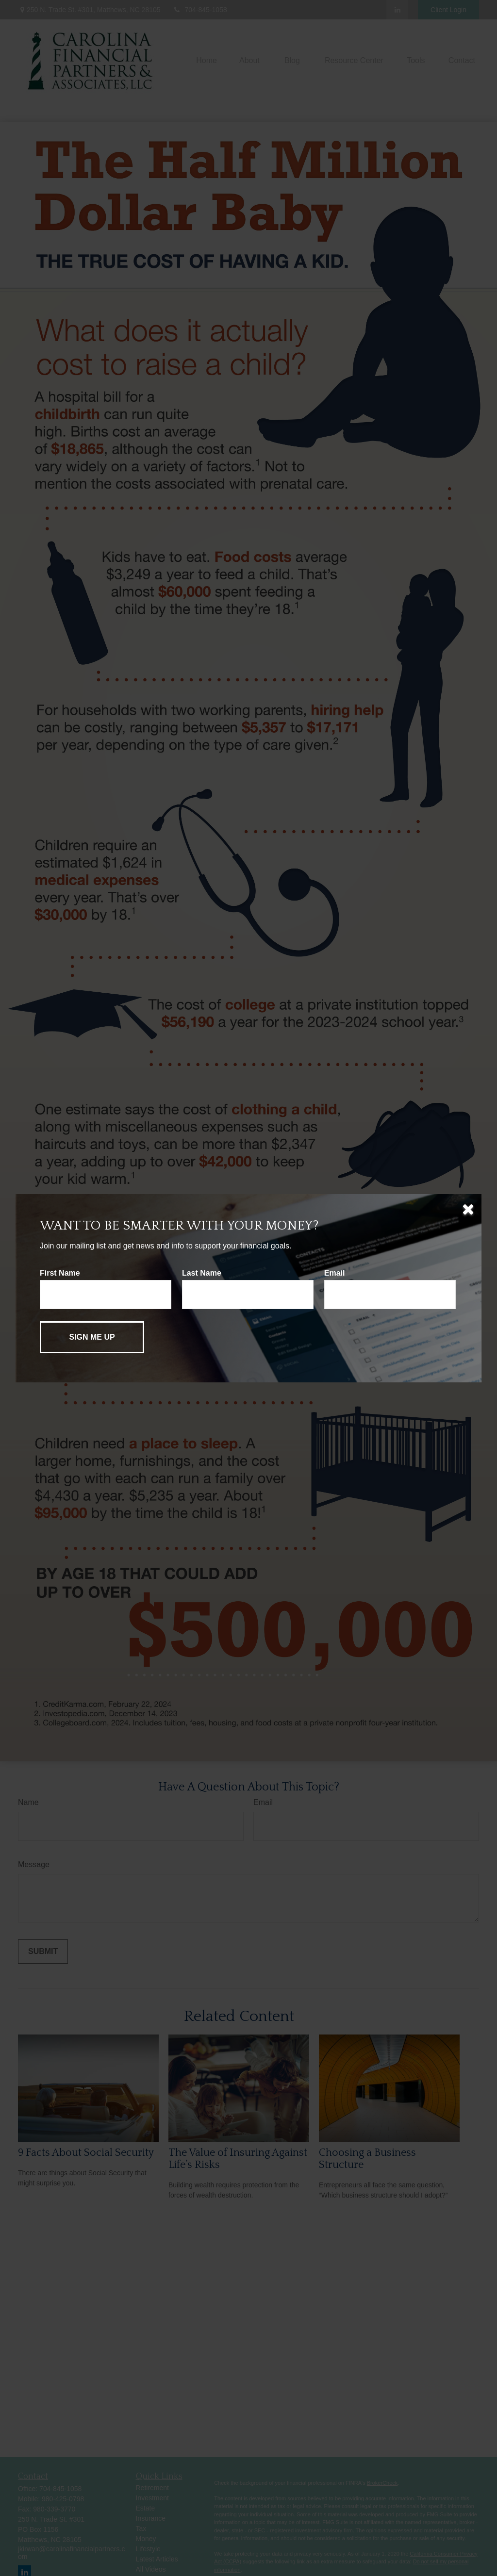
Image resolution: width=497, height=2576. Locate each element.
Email (334, 1273)
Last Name (201, 1273)
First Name (60, 1273)
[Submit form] (92, 1337)
